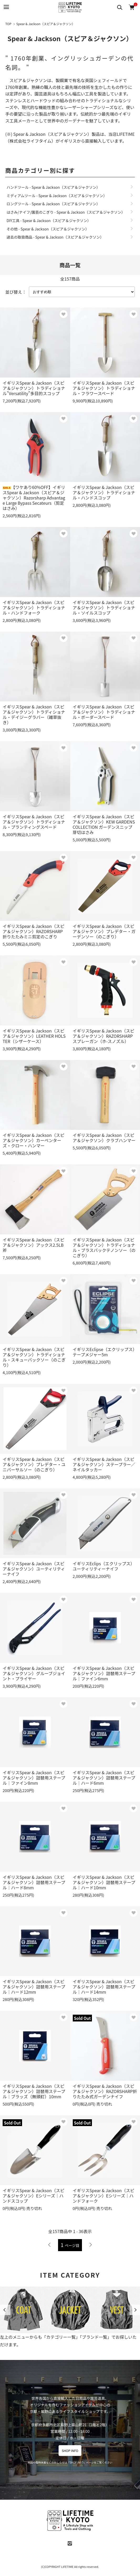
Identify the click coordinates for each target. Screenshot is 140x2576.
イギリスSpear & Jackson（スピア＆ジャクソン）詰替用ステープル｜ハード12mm (34, 1986)
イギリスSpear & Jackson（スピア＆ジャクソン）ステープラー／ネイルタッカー (104, 1464)
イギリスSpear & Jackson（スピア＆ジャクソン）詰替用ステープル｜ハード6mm (104, 1777)
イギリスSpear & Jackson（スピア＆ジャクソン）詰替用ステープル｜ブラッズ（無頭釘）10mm (34, 2091)
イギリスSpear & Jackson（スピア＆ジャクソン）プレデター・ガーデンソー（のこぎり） (104, 931)
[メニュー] (6, 7)
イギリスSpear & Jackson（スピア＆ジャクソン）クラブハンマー (104, 1137)
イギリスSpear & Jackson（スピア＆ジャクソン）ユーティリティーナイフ (34, 1568)
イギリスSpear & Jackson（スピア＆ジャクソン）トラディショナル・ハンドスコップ (104, 492)
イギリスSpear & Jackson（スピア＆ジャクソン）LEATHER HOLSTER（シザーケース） (34, 1036)
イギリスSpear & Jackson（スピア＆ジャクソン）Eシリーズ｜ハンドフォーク (103, 2195)
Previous (5, 2310)
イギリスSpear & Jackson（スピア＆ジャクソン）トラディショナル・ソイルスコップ (104, 607)
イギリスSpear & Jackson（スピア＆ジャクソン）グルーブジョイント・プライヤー (34, 1673)
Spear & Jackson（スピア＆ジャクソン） (45, 23)
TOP (8, 23)
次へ (90, 2245)
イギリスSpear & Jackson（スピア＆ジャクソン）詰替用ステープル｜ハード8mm (34, 1882)
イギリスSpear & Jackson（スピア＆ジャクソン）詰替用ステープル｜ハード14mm (104, 1986)
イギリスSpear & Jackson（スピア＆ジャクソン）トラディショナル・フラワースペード (104, 388)
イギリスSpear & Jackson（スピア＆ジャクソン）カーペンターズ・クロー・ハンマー (33, 1140)
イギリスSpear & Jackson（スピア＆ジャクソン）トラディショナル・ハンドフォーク (34, 607)
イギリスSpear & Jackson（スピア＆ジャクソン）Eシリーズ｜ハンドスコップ (33, 2195)
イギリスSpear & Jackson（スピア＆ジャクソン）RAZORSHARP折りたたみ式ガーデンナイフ (105, 2091)
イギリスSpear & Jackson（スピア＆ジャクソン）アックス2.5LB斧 (33, 1244)
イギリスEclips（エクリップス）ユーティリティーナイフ (104, 1566)
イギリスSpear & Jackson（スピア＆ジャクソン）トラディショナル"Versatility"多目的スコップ (34, 388)
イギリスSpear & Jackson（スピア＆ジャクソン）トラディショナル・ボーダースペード (104, 711)
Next (134, 2310)
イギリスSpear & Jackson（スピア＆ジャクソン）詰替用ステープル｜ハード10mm (104, 1882)
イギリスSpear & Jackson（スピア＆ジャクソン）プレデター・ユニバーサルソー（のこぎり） (34, 1464)
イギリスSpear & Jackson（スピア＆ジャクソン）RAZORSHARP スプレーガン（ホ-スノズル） (103, 1036)
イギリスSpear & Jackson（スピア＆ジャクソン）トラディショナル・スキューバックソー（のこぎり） (34, 1357)
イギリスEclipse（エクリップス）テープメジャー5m (105, 1352)
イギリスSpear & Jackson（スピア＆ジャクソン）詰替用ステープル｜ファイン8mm (34, 1777)
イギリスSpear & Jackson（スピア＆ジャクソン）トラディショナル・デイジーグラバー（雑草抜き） (34, 714)
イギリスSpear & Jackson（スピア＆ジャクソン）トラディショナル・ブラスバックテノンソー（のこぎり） (104, 1247)
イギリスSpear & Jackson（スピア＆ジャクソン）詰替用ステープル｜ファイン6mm (104, 1673)
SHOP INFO (70, 2450)
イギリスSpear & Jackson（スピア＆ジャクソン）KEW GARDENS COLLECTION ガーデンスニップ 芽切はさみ (104, 824)
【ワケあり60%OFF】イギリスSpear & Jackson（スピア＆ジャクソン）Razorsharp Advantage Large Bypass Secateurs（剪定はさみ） (34, 497)
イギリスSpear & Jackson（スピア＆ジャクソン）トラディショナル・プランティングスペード (34, 821)
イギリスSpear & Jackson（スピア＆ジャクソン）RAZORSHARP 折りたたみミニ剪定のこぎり (33, 931)
